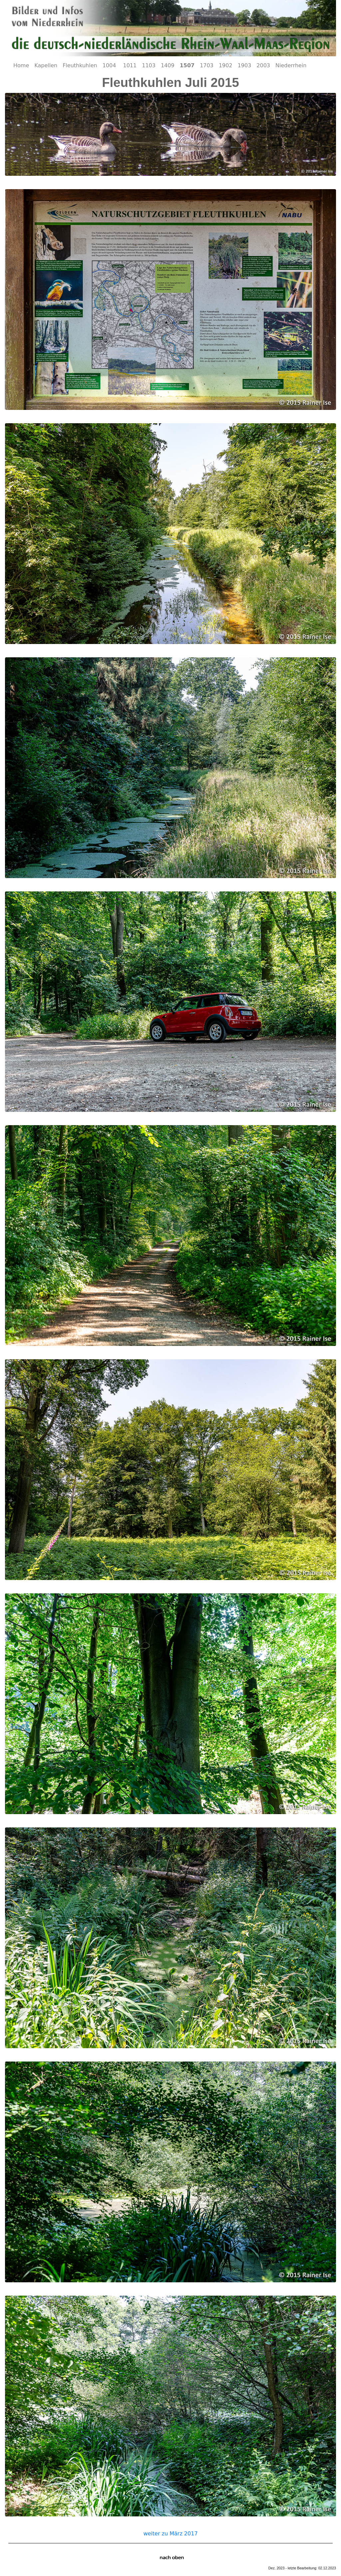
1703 (206, 65)
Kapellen (45, 65)
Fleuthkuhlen (80, 65)
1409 (167, 65)
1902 (225, 65)
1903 (244, 65)
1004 (110, 65)
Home (21, 65)
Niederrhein (290, 65)
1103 (149, 65)
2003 (263, 65)
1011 (130, 65)
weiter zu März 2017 (170, 2533)
